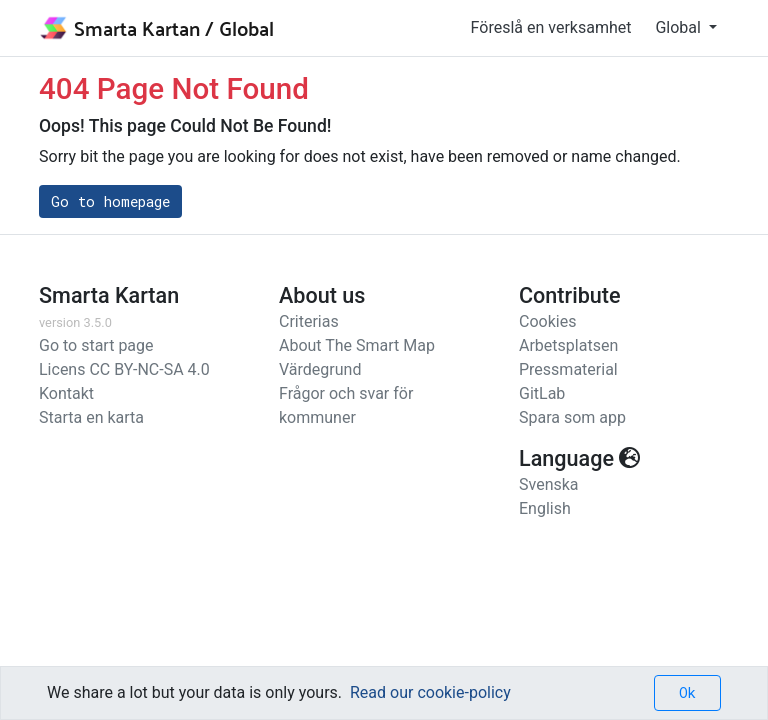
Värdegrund (320, 369)
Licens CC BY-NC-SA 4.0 (124, 369)
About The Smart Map (357, 345)
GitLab (542, 393)
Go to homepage (110, 201)
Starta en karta (91, 417)
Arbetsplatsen (568, 345)
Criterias (309, 321)
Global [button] (679, 27)
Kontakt (66, 393)
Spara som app (572, 417)
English (545, 508)
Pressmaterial (568, 369)
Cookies (547, 321)
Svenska (549, 484)
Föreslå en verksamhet (551, 27)
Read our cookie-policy (430, 692)
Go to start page (96, 345)
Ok (687, 692)
